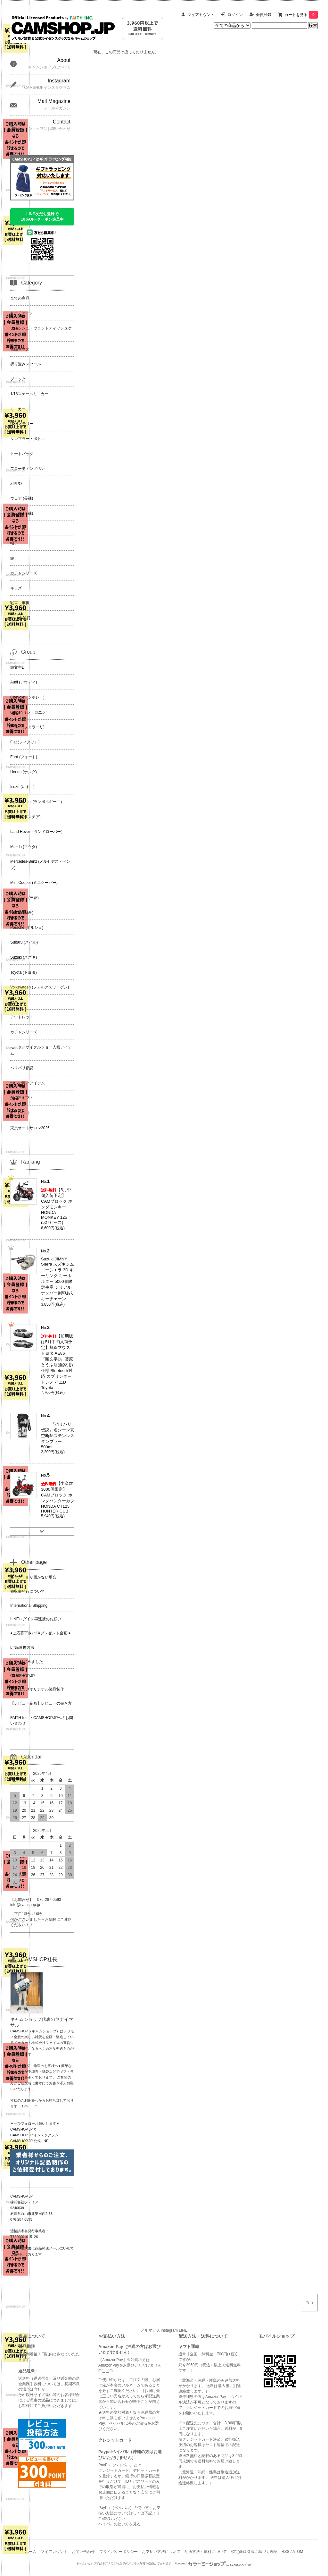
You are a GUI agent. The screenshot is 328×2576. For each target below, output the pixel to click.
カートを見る (301, 15)
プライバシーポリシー (118, 2551)
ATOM (297, 2551)
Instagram (169, 2330)
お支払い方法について (161, 2551)
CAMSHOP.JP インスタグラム (34, 2135)
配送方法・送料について (205, 2551)
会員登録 (263, 15)
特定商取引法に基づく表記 (254, 2551)
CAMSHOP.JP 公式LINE (29, 2141)
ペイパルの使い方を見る (119, 2524)
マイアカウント (200, 15)
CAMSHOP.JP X (23, 2129)
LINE (183, 2330)
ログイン (235, 15)
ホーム (31, 2551)
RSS (286, 2551)
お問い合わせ (83, 2551)
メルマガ (148, 2330)
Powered (213, 2563)
